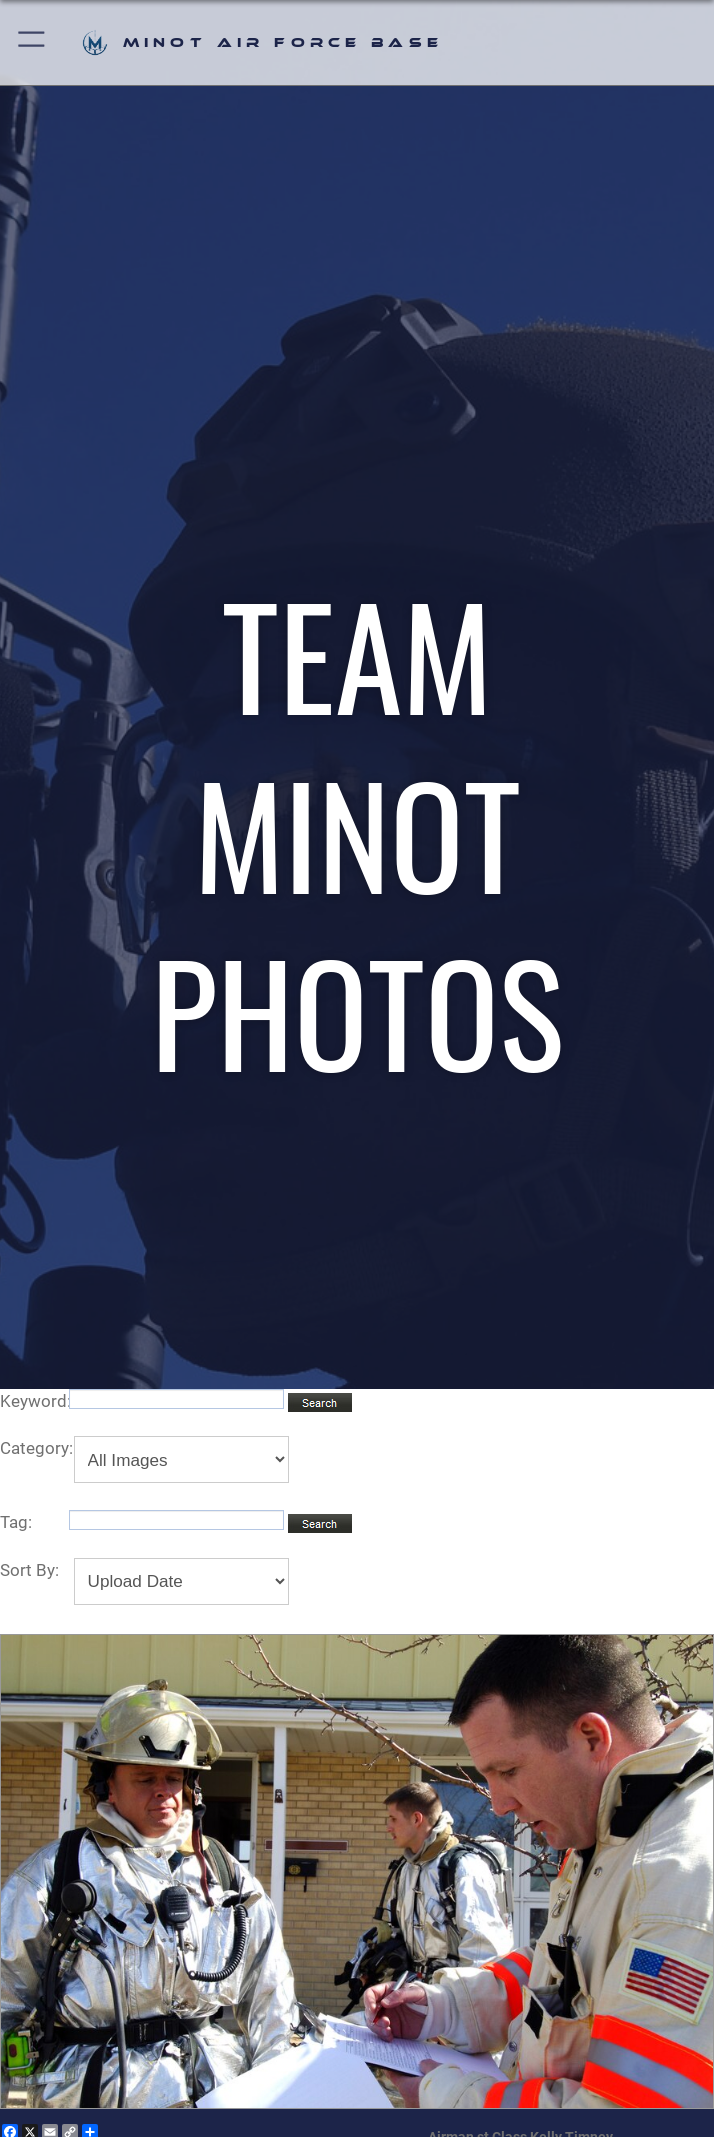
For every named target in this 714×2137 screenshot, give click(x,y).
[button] (32, 42)
